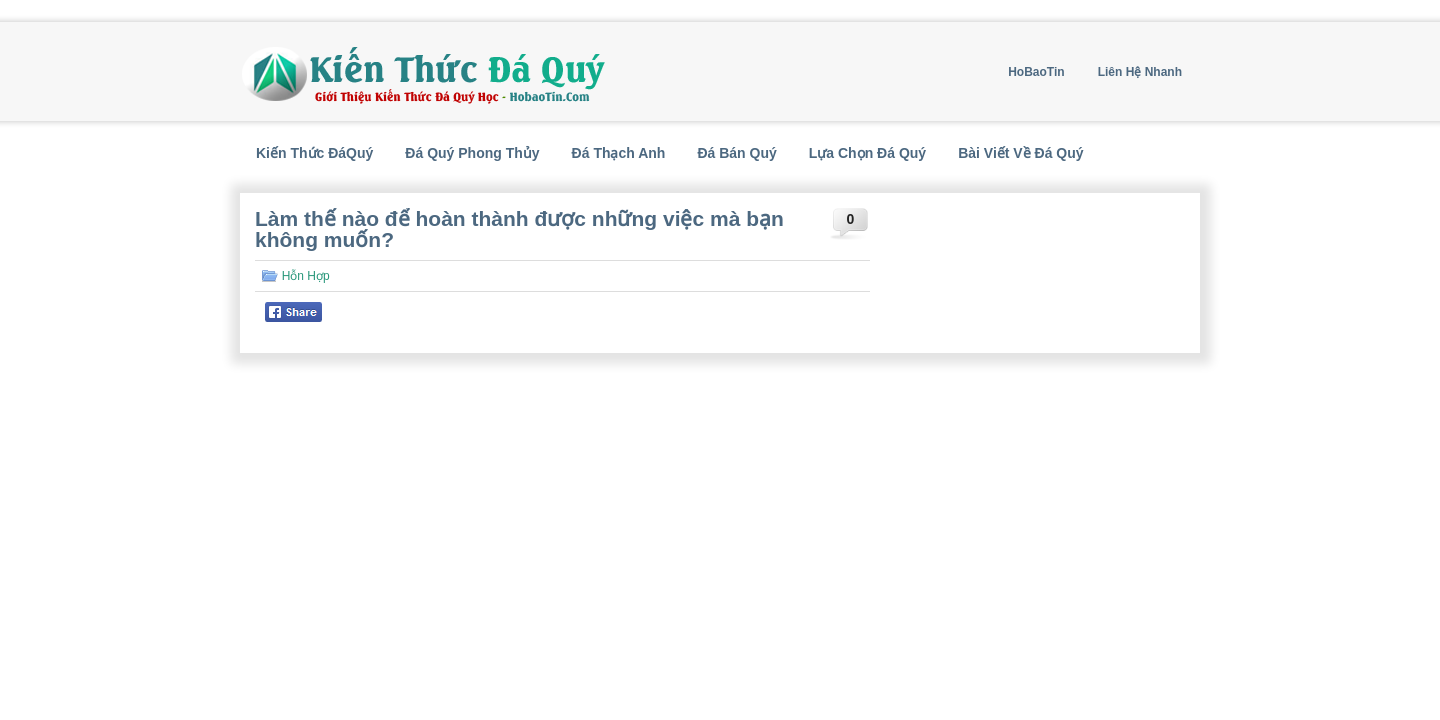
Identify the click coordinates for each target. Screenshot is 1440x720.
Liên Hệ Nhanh (1140, 72)
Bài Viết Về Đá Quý (1020, 153)
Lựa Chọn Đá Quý (867, 153)
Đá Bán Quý (736, 153)
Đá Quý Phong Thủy (472, 153)
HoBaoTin (1036, 72)
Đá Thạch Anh (619, 153)
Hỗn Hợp (306, 276)
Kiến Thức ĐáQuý (314, 153)
